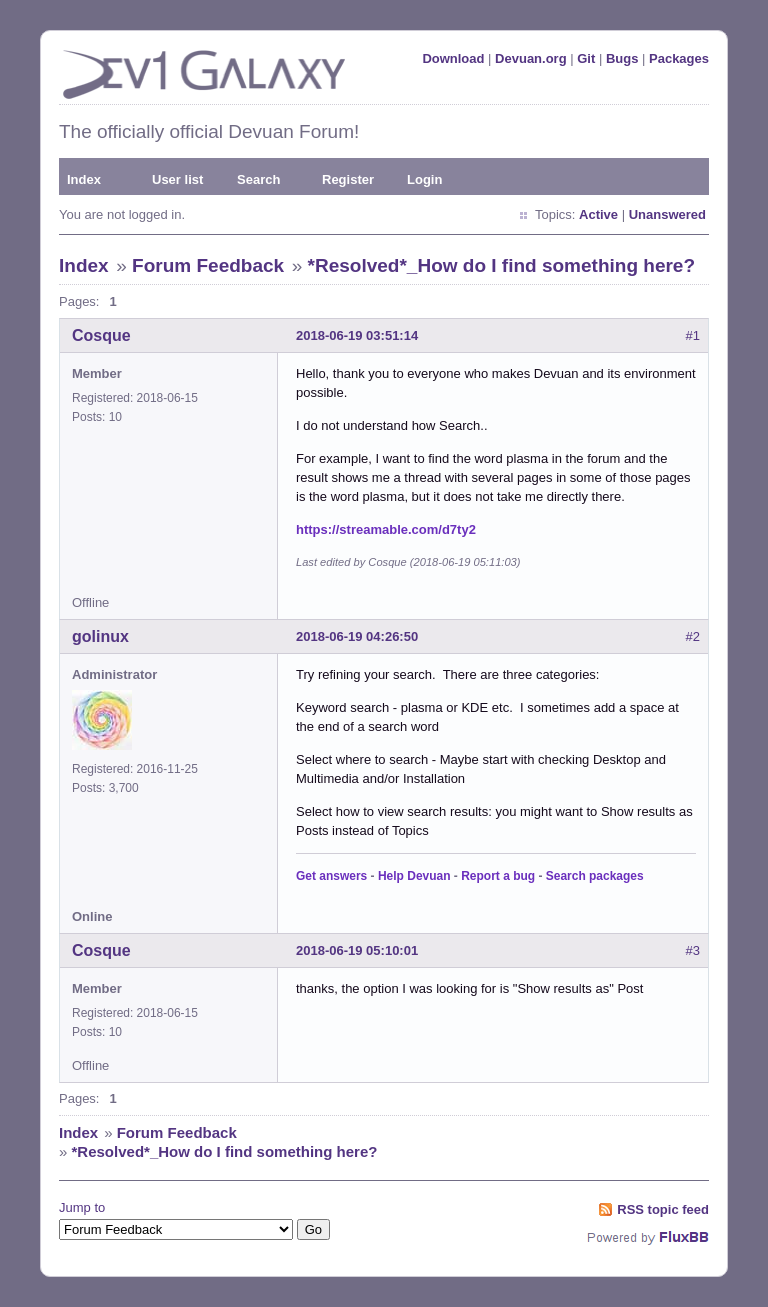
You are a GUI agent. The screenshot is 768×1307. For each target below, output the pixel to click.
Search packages (595, 876)
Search (258, 179)
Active (598, 214)
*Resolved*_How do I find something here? (501, 265)
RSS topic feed (663, 1209)
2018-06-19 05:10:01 (357, 950)
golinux (100, 636)
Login (424, 179)
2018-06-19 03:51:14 (357, 335)
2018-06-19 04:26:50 (357, 636)
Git (586, 58)
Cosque (101, 335)
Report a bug (498, 876)
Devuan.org (531, 58)
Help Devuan (414, 876)
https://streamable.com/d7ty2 (386, 529)
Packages (679, 58)
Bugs (622, 58)
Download (453, 58)
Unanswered (667, 214)
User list (177, 179)
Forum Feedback (208, 265)
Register (348, 179)
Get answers (331, 876)
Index (84, 179)
